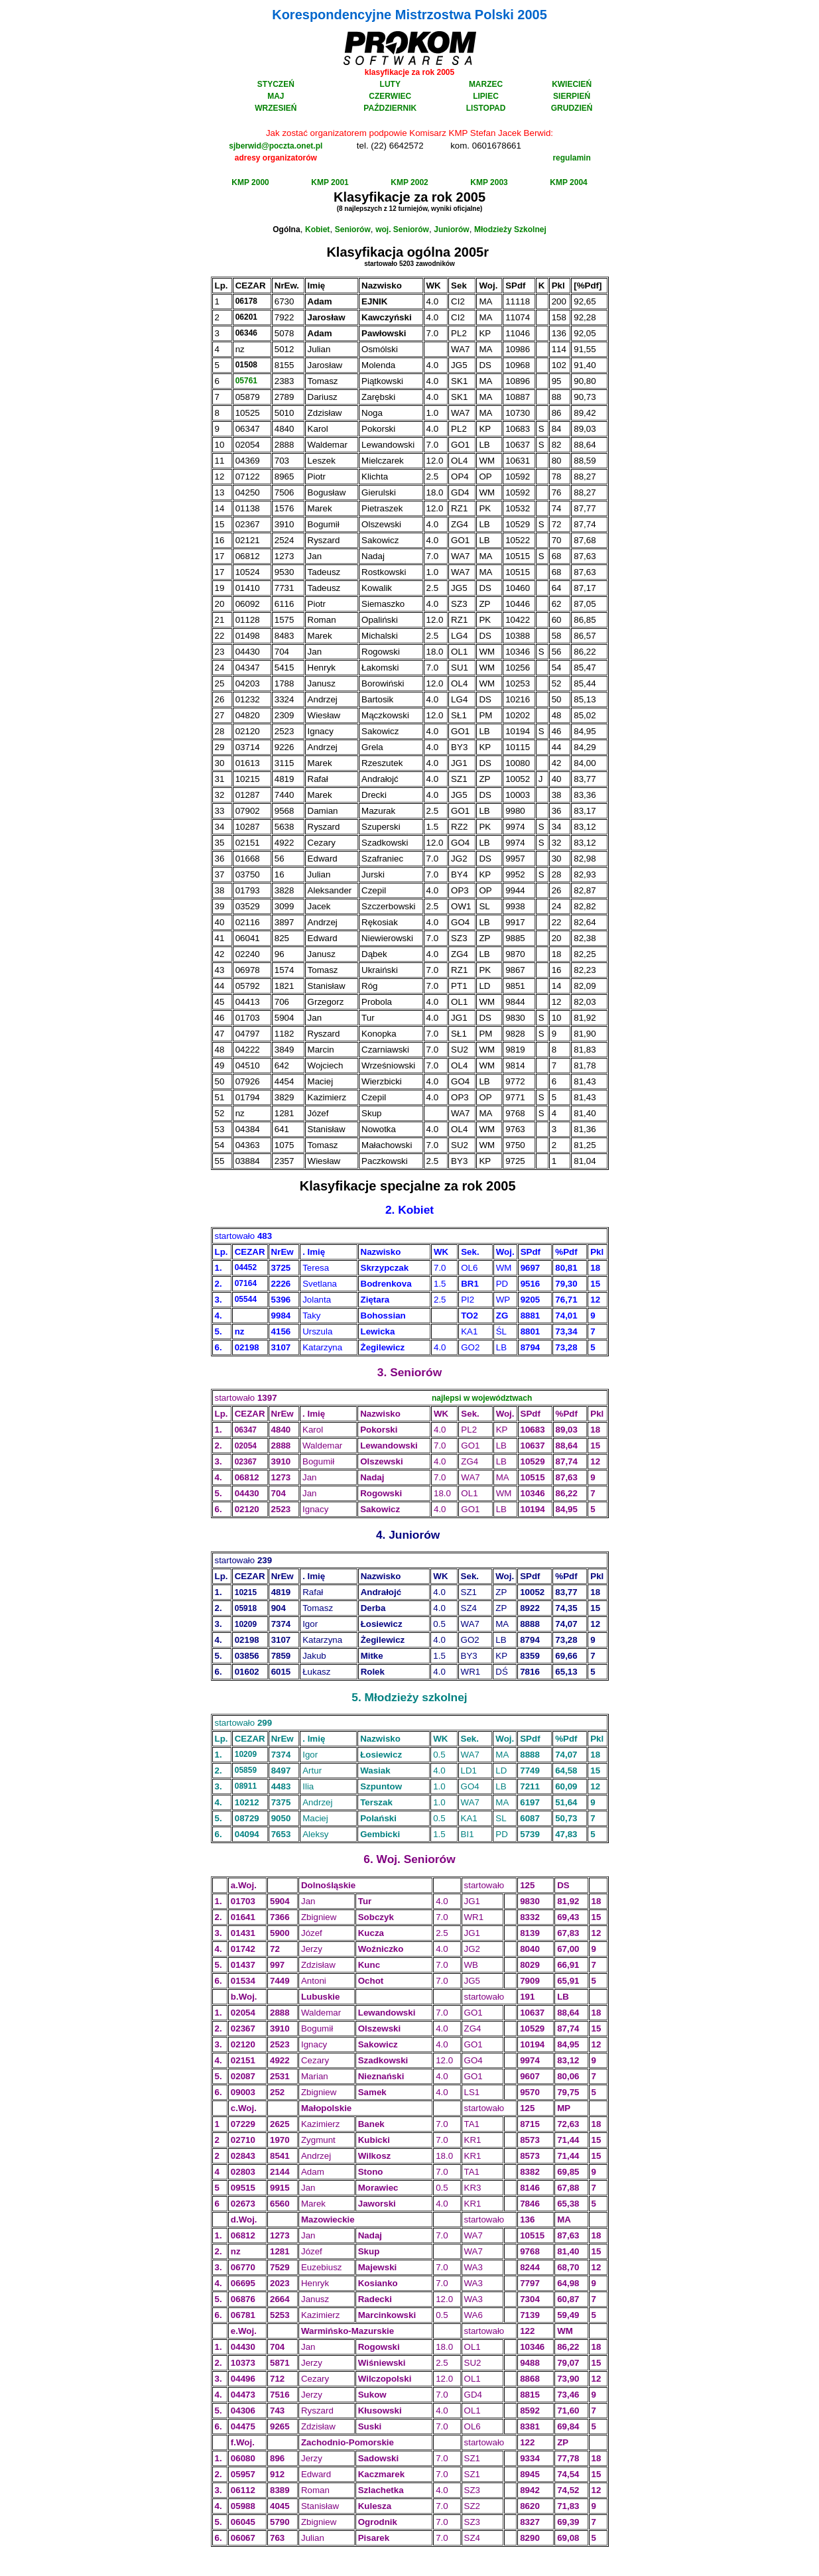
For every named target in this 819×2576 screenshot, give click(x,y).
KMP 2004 (568, 182)
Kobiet (317, 229)
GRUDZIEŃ (572, 108)
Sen (400, 1372)
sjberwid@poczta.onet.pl (275, 146)
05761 (246, 380)
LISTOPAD (486, 108)
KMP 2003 (488, 182)
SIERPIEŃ (571, 96)
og (415, 252)
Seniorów (353, 229)
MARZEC (486, 84)
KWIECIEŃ (572, 84)
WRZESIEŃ (275, 108)
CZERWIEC (390, 96)
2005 (471, 197)
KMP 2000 (250, 182)
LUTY (390, 84)
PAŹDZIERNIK (389, 108)
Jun (399, 1534)
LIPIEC (486, 96)
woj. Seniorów (402, 229)
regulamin (571, 157)
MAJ (275, 96)
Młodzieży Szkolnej (510, 229)
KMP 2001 (329, 182)
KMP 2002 (409, 182)
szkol (436, 1697)
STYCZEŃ (275, 84)
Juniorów (451, 229)
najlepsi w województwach (482, 1398)
